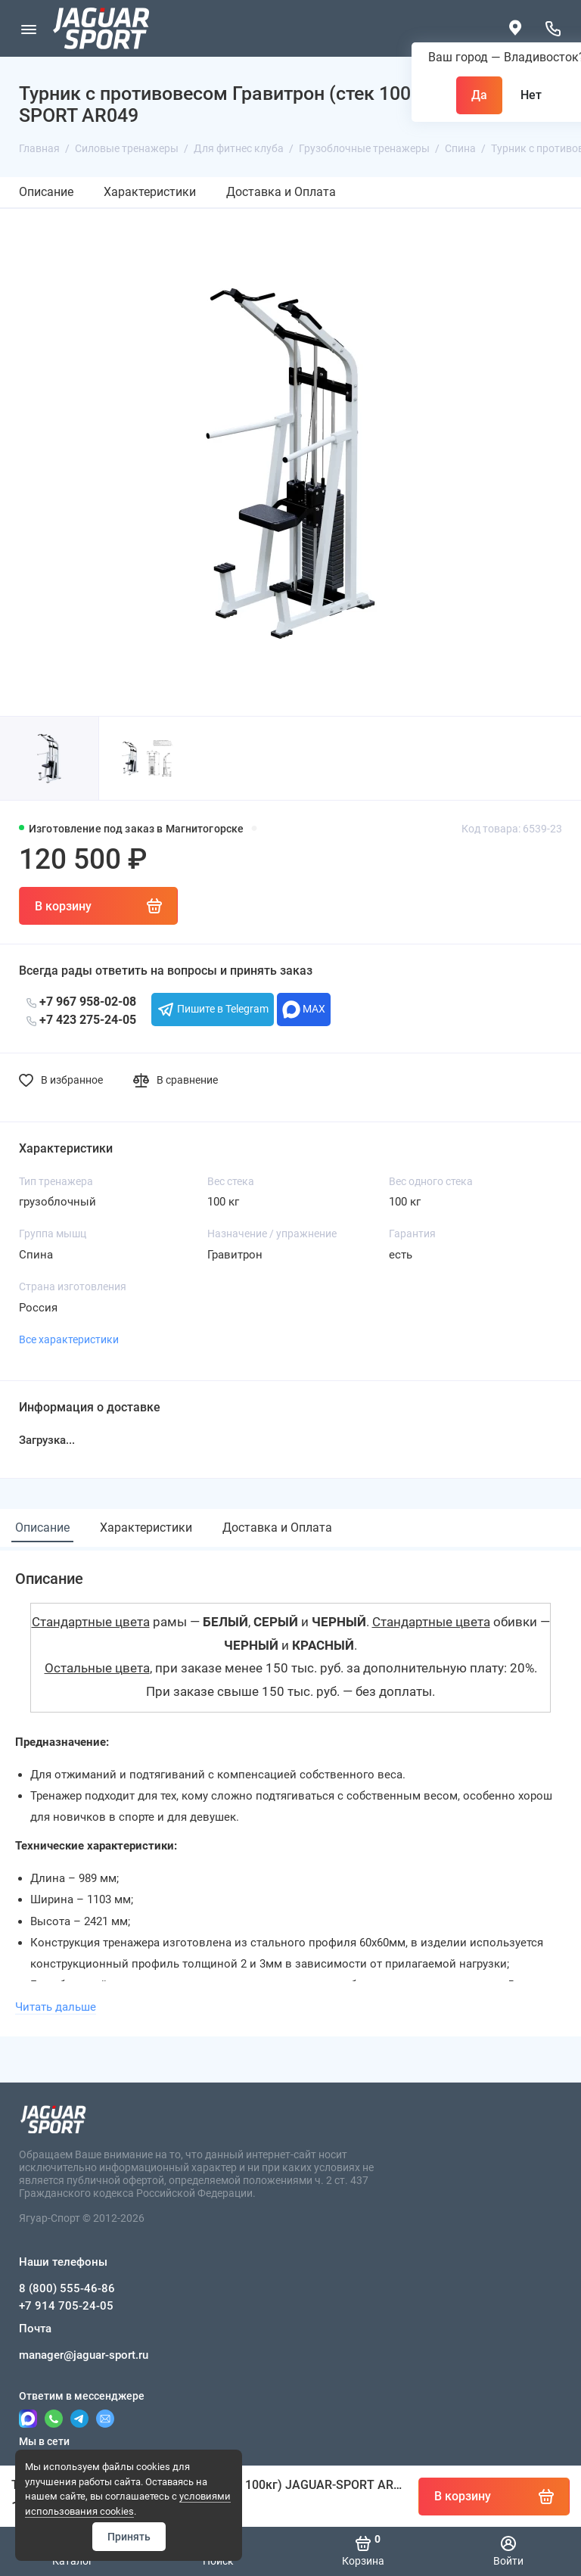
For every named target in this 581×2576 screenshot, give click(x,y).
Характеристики (150, 192)
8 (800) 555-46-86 (67, 2288)
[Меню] (28, 28)
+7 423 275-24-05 (81, 1020)
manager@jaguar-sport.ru (83, 2355)
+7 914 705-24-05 (66, 2306)
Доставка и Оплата (281, 192)
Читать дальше (55, 2007)
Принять (129, 2537)
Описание (46, 192)
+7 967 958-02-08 (81, 1001)
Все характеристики (69, 1339)
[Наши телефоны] (552, 28)
